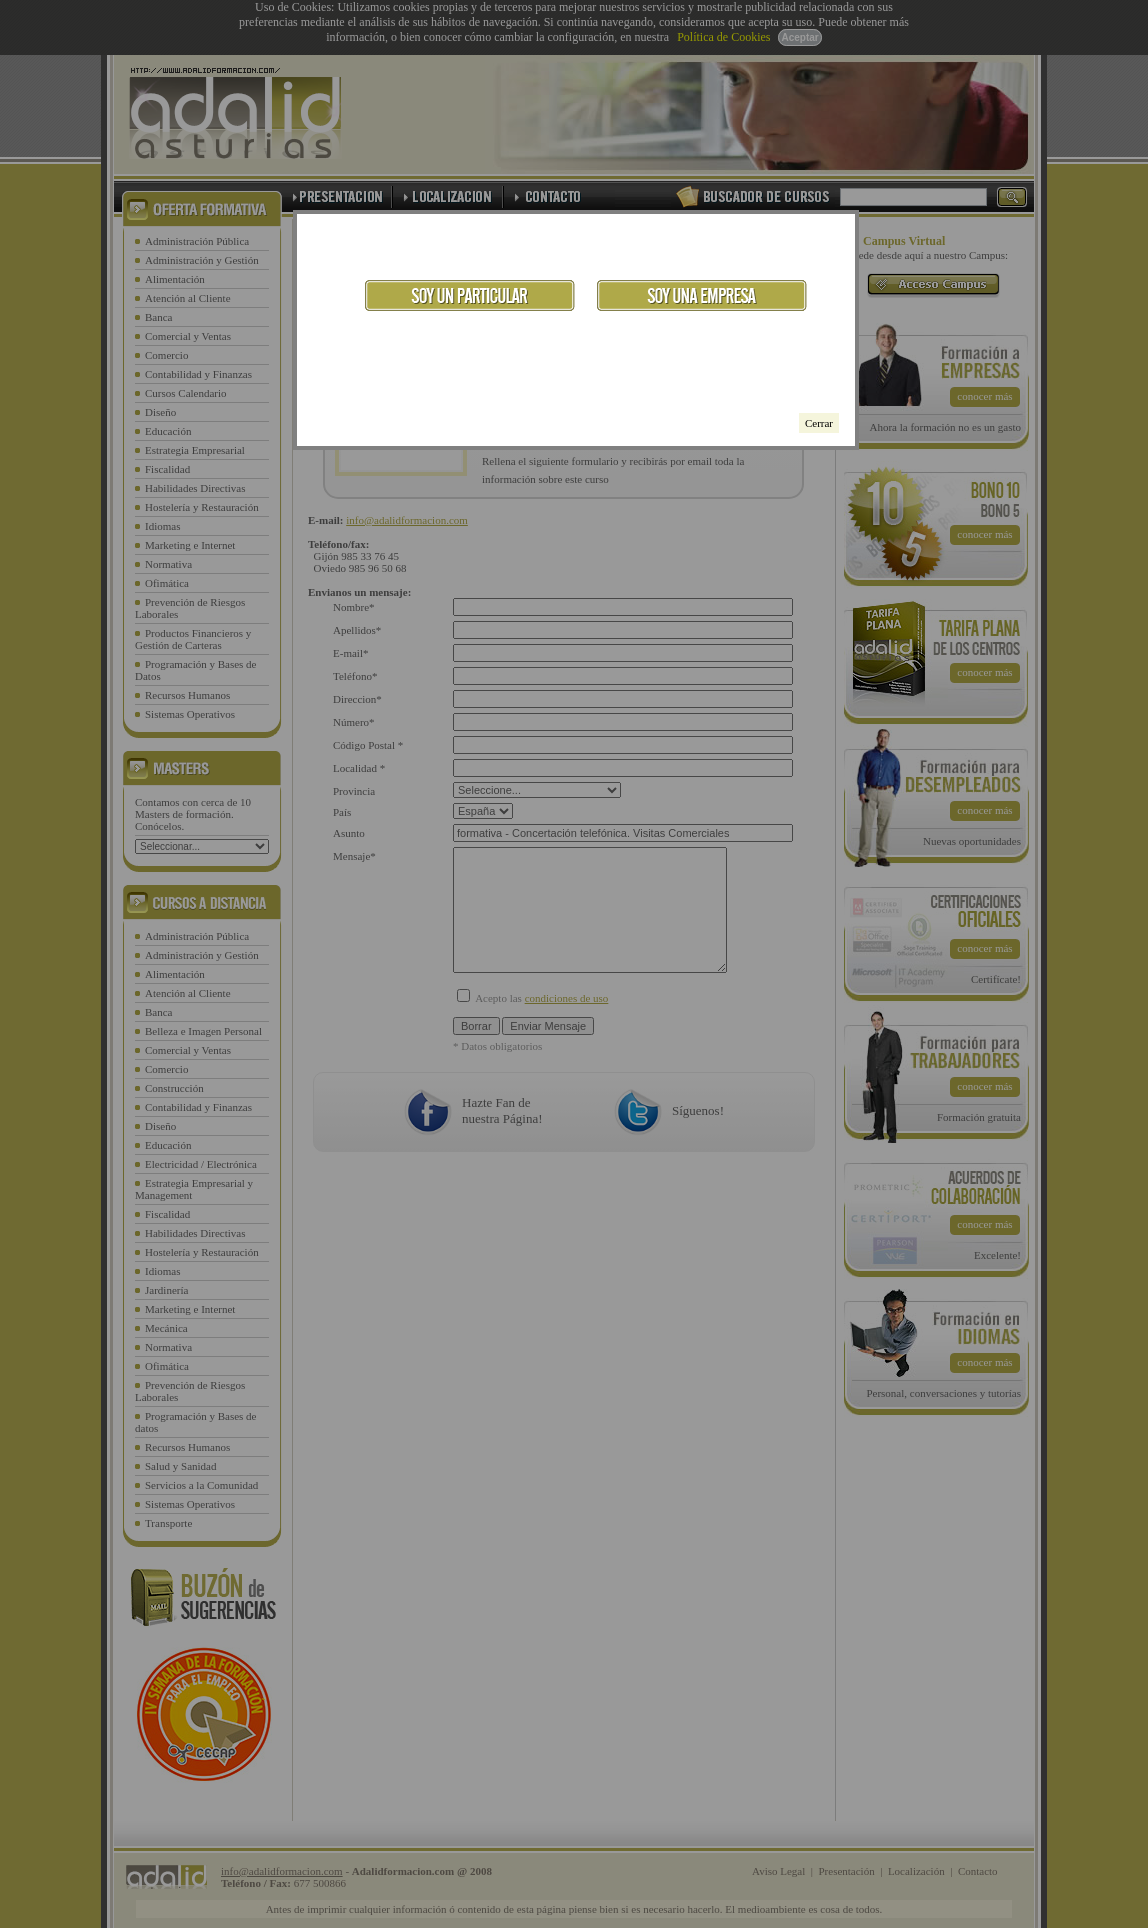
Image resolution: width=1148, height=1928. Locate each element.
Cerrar (819, 423)
